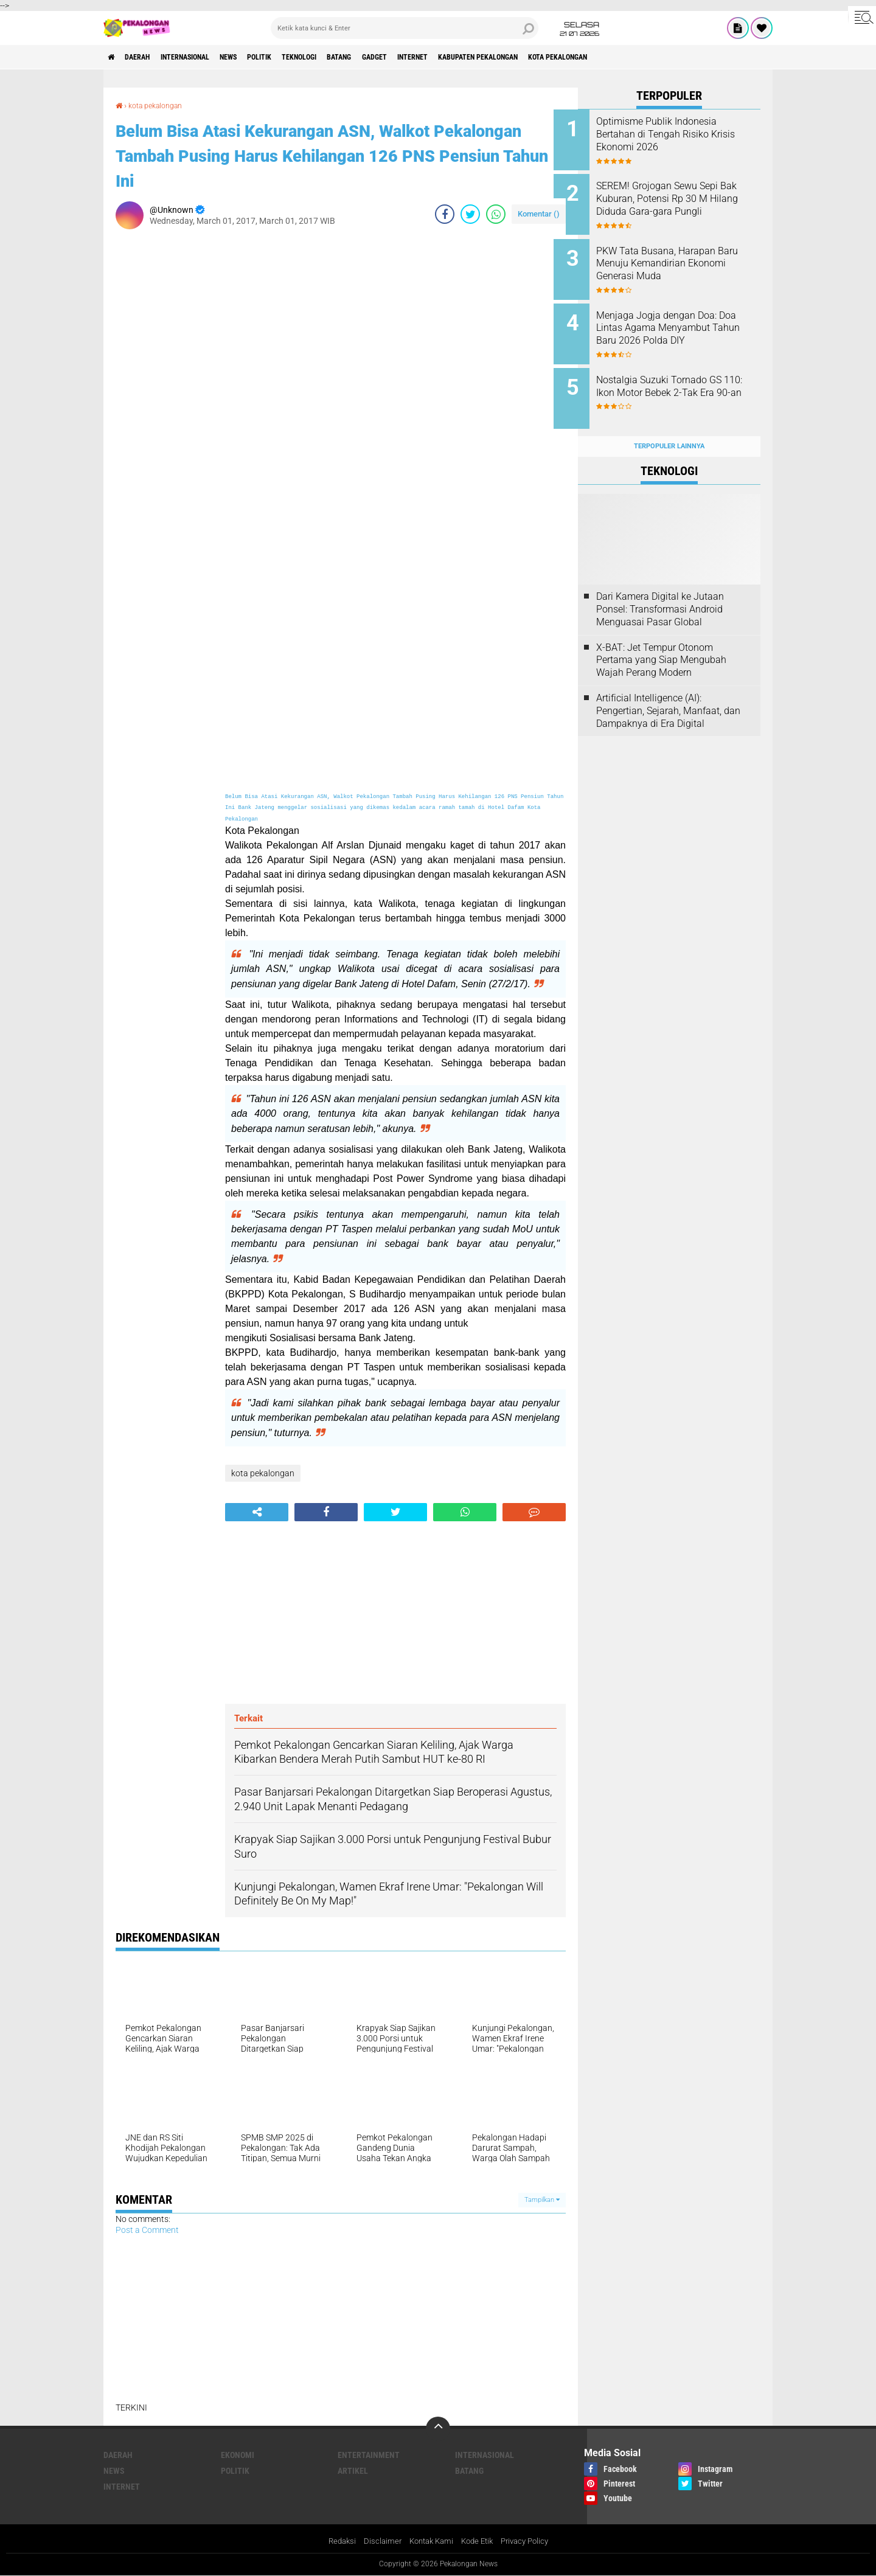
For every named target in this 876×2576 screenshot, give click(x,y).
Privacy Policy (530, 2542)
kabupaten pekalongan (562, 57)
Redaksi (335, 2542)
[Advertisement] (164, 420)
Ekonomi (237, 2454)
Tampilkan (542, 2199)
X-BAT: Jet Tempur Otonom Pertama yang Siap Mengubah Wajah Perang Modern (661, 640)
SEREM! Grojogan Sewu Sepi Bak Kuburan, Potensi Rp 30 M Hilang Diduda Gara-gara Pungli (685, 201)
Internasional (204, 57)
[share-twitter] (470, 213)
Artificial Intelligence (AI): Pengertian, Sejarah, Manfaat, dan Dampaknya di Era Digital (668, 691)
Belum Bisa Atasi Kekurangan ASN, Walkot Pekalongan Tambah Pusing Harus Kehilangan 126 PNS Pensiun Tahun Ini (329, 154)
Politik (297, 57)
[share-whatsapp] (496, 213)
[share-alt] (256, 1511)
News (258, 57)
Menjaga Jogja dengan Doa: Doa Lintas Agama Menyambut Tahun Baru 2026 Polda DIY (684, 324)
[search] (404, 28)
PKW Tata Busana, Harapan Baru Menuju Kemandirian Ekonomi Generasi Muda (680, 257)
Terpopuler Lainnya (669, 427)
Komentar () (539, 213)
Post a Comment (147, 2229)
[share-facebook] (444, 213)
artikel (353, 2470)
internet (483, 57)
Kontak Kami (429, 2542)
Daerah (146, 57)
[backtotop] (438, 2428)
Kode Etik (478, 2542)
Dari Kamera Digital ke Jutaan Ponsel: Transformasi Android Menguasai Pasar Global (660, 590)
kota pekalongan (657, 57)
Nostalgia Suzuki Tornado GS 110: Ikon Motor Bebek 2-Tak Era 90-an (683, 379)
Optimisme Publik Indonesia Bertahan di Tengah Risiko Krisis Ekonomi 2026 (680, 134)
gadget (437, 57)
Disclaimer (377, 2542)
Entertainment (369, 2454)
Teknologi (345, 57)
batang (394, 57)
